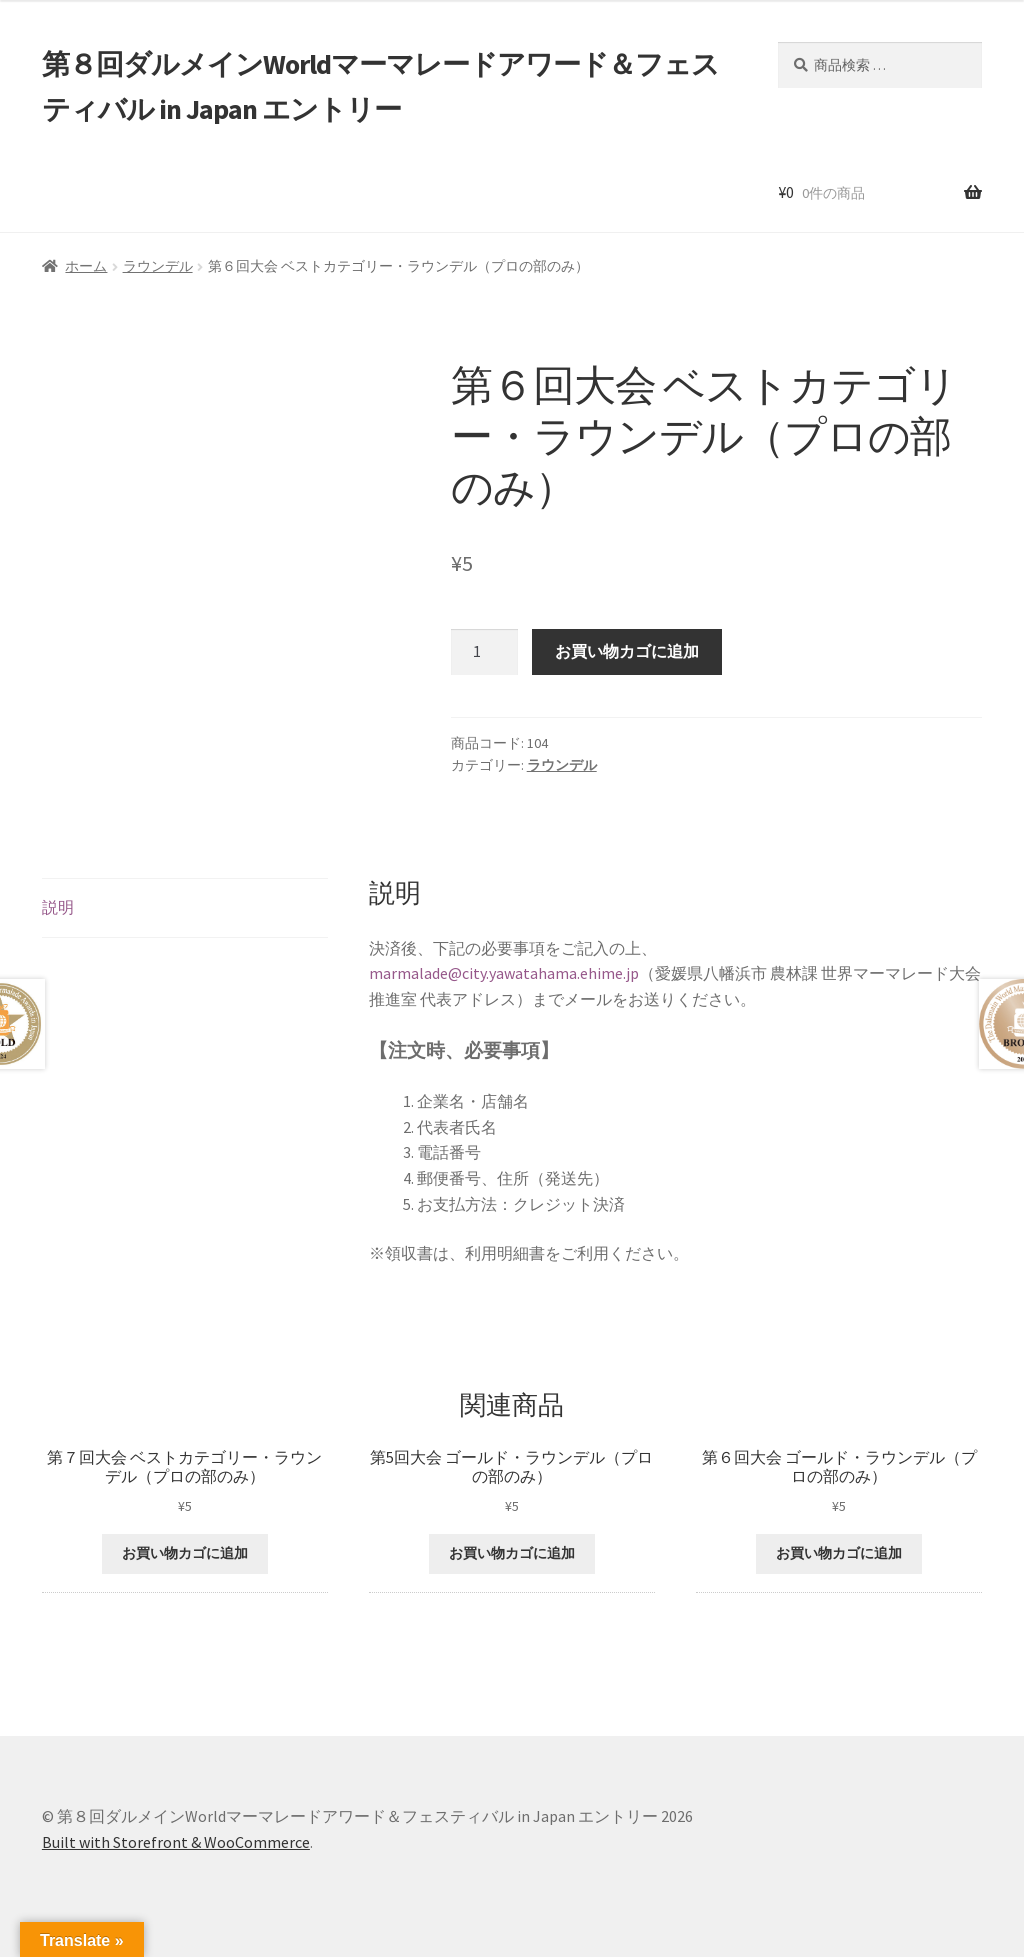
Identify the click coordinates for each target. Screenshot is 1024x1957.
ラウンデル (158, 266)
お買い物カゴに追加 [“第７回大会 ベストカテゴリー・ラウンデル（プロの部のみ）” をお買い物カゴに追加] (185, 1553)
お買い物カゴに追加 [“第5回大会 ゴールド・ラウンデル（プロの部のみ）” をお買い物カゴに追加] (512, 1553)
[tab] (185, 908)
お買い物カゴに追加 (627, 651)
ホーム (86, 266)
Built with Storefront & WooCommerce (176, 1842)
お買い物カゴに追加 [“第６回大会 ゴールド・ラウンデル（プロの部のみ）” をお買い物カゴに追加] (839, 1553)
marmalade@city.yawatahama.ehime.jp (504, 973)
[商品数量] (485, 652)
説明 (58, 907)
